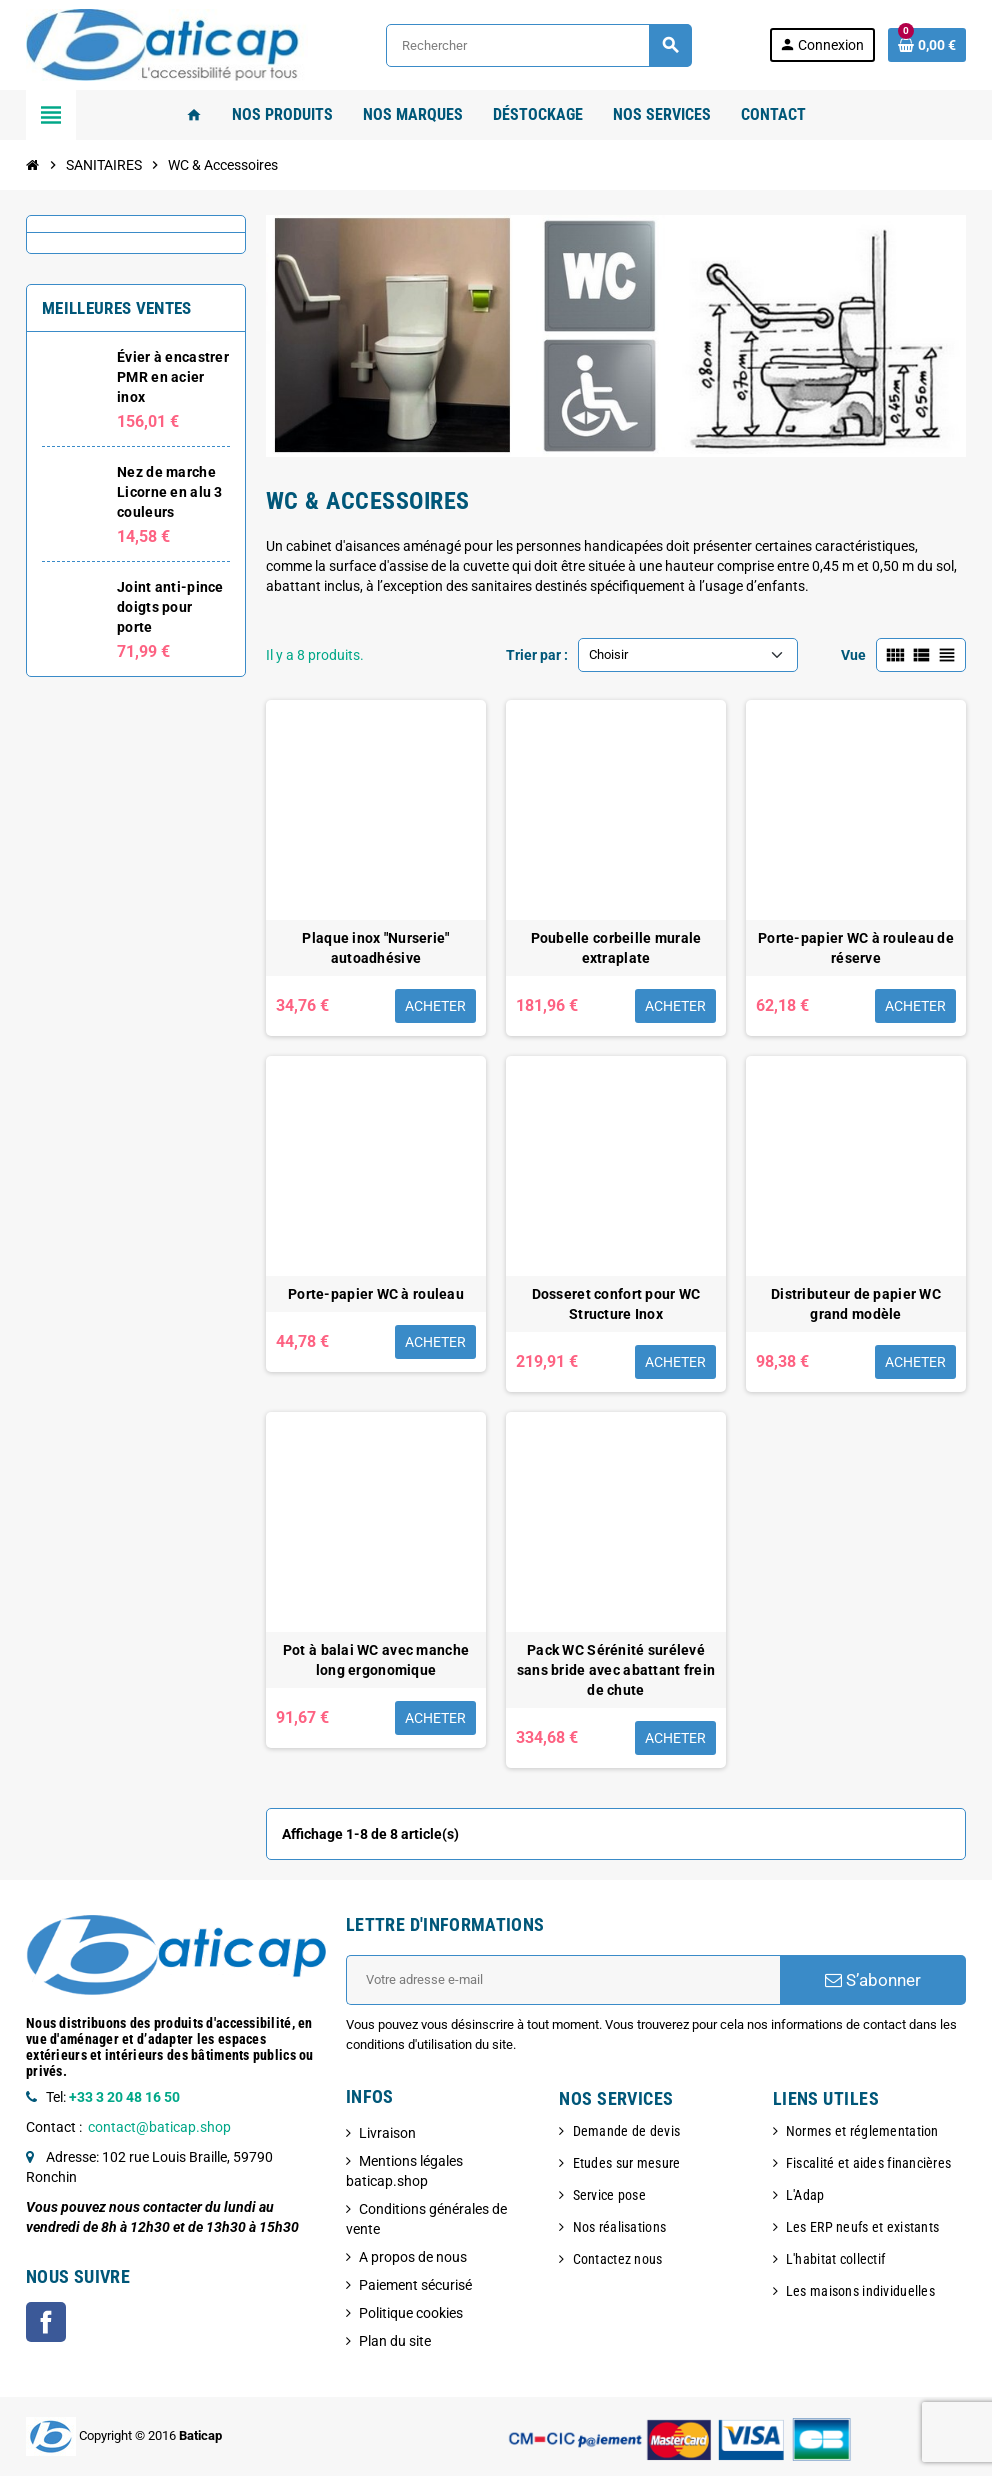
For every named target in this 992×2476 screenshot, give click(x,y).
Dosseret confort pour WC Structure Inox (616, 1304)
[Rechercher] (538, 45)
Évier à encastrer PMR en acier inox (173, 377)
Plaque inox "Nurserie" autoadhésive (375, 948)
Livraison (387, 2133)
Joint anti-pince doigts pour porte (170, 607)
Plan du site (395, 2341)
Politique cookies (411, 2313)
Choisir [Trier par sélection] (608, 654)
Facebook (46, 2322)
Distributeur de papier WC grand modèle (856, 1304)
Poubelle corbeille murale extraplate (616, 948)
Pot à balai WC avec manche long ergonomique (376, 1660)
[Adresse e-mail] (563, 1980)
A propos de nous (413, 2257)
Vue (853, 655)
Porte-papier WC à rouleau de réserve (856, 948)
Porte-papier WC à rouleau (376, 1294)
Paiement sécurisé (415, 2285)
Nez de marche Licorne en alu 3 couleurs (169, 492)
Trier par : (537, 655)
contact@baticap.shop (159, 2127)
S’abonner (873, 1980)
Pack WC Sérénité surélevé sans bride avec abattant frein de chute (616, 1670)
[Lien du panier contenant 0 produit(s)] (927, 45)
